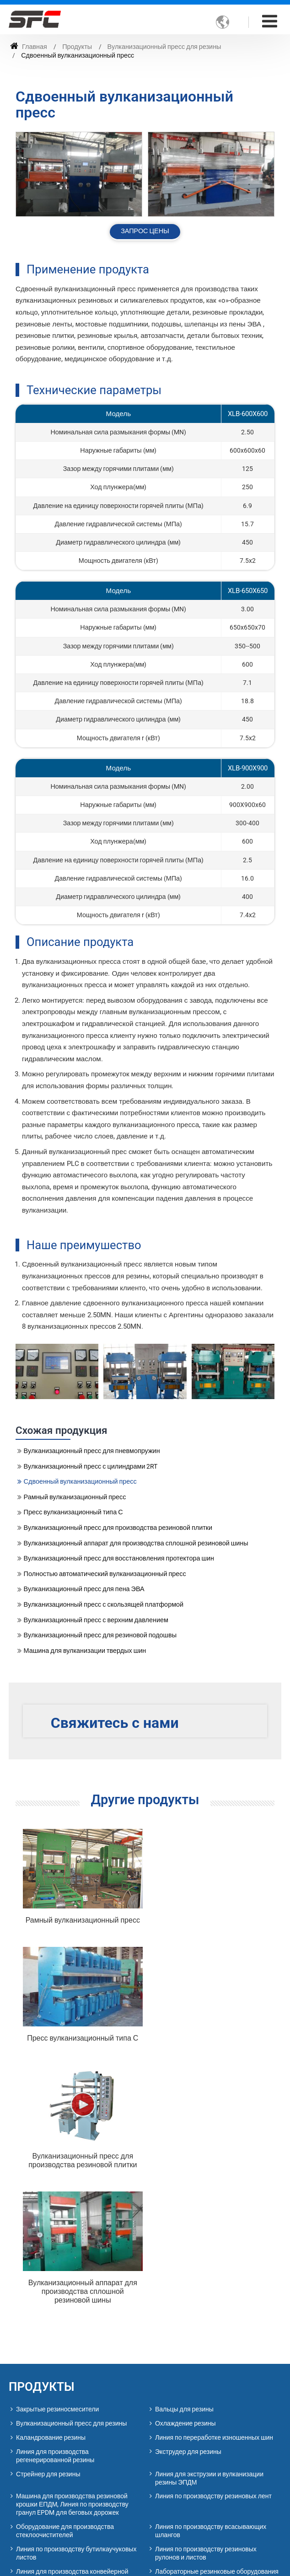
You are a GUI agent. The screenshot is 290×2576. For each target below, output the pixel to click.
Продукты (77, 47)
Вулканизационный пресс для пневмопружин (92, 1451)
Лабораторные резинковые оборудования (217, 2325)
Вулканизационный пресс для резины (164, 47)
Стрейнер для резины (48, 2227)
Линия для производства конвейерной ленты (72, 2329)
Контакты (45, 2407)
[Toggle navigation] (270, 21)
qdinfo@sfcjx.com (69, 2519)
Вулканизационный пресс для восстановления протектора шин (119, 1558)
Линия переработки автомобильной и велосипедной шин (71, 2351)
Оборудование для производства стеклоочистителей (65, 2284)
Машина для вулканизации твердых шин (85, 1651)
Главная (28, 47)
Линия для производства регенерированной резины (55, 2209)
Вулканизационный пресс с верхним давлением (96, 1620)
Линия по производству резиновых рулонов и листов (206, 2306)
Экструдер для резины (188, 2205)
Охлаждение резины (185, 2177)
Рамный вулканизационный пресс (75, 1497)
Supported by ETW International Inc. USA (145, 2563)
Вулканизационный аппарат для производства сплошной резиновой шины (136, 1543)
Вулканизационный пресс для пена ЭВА (84, 1589)
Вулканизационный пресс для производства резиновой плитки (118, 1528)
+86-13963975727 (68, 2476)
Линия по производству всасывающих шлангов (210, 2284)
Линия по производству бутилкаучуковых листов (76, 2306)
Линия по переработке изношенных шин (214, 2191)
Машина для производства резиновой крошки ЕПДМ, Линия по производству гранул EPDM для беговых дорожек (72, 2258)
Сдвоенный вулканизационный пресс (80, 1482)
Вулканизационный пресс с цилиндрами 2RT (91, 1466)
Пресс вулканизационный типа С (73, 1512)
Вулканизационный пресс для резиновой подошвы (100, 1635)
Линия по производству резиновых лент (213, 2249)
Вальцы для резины (184, 2162)
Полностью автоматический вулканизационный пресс (105, 1574)
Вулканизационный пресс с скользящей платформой (103, 1605)
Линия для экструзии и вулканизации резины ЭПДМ (209, 2231)
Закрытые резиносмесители (57, 2162)
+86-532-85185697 (53, 2505)
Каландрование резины (51, 2191)
